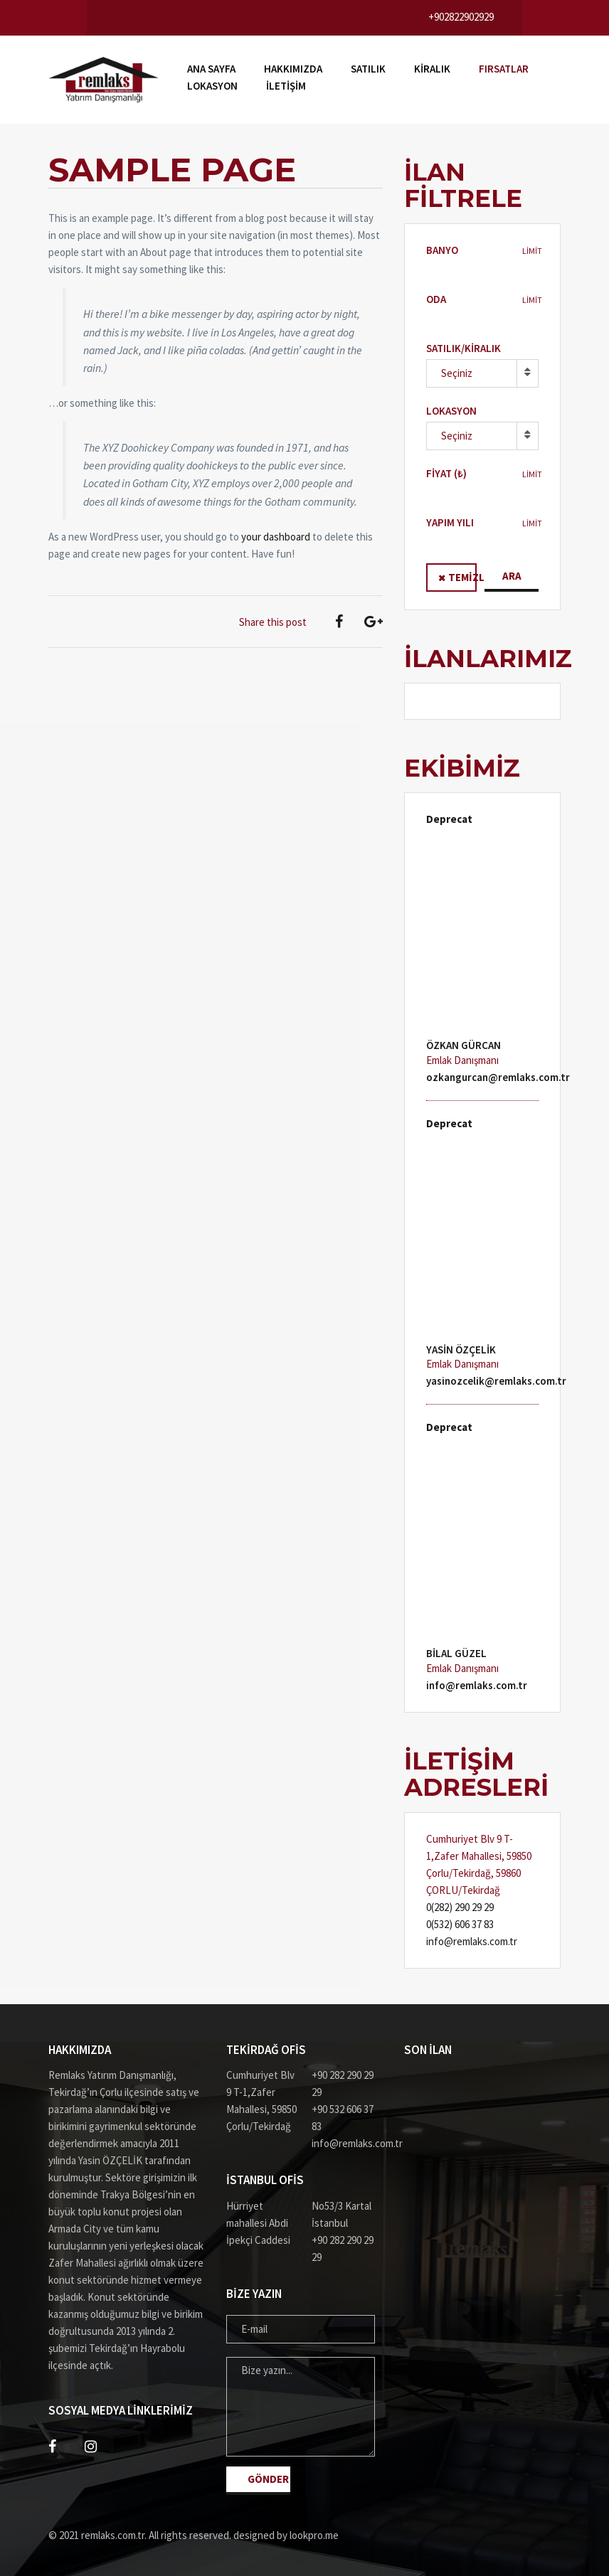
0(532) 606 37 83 (460, 1924)
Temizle (462, 577)
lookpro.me (314, 2535)
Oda (436, 299)
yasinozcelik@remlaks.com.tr (496, 1381)
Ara (511, 575)
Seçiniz (456, 373)
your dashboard (275, 536)
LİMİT (532, 250)
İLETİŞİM (286, 85)
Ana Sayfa (211, 68)
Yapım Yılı (450, 522)
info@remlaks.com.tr (476, 1685)
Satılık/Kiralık (463, 348)
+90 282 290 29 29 (343, 2083)
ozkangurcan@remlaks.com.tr (498, 1077)
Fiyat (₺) (446, 473)
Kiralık (432, 68)
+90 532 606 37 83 (343, 2117)
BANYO (442, 250)
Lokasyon (212, 85)
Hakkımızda (293, 68)
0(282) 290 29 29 (460, 1907)
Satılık (368, 68)
